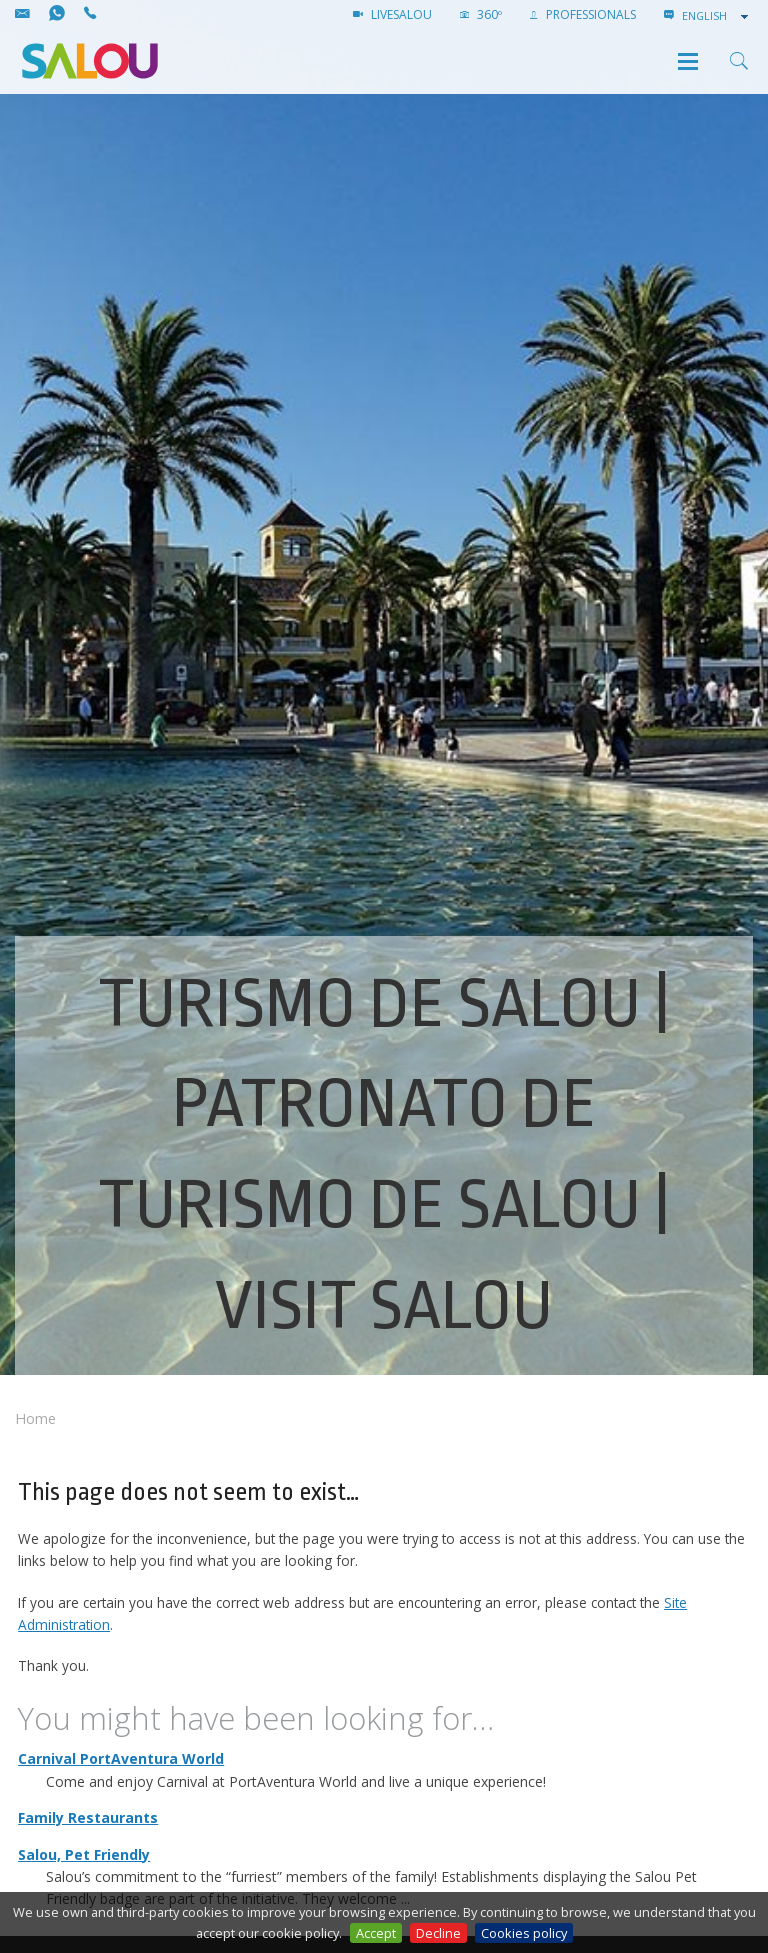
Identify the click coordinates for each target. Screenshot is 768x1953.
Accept (376, 1933)
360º (481, 14)
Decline (438, 1933)
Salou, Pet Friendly (84, 1854)
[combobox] (717, 16)
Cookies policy (524, 1933)
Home (35, 1418)
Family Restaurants (88, 1817)
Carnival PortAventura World (121, 1758)
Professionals (583, 14)
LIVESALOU (392, 14)
